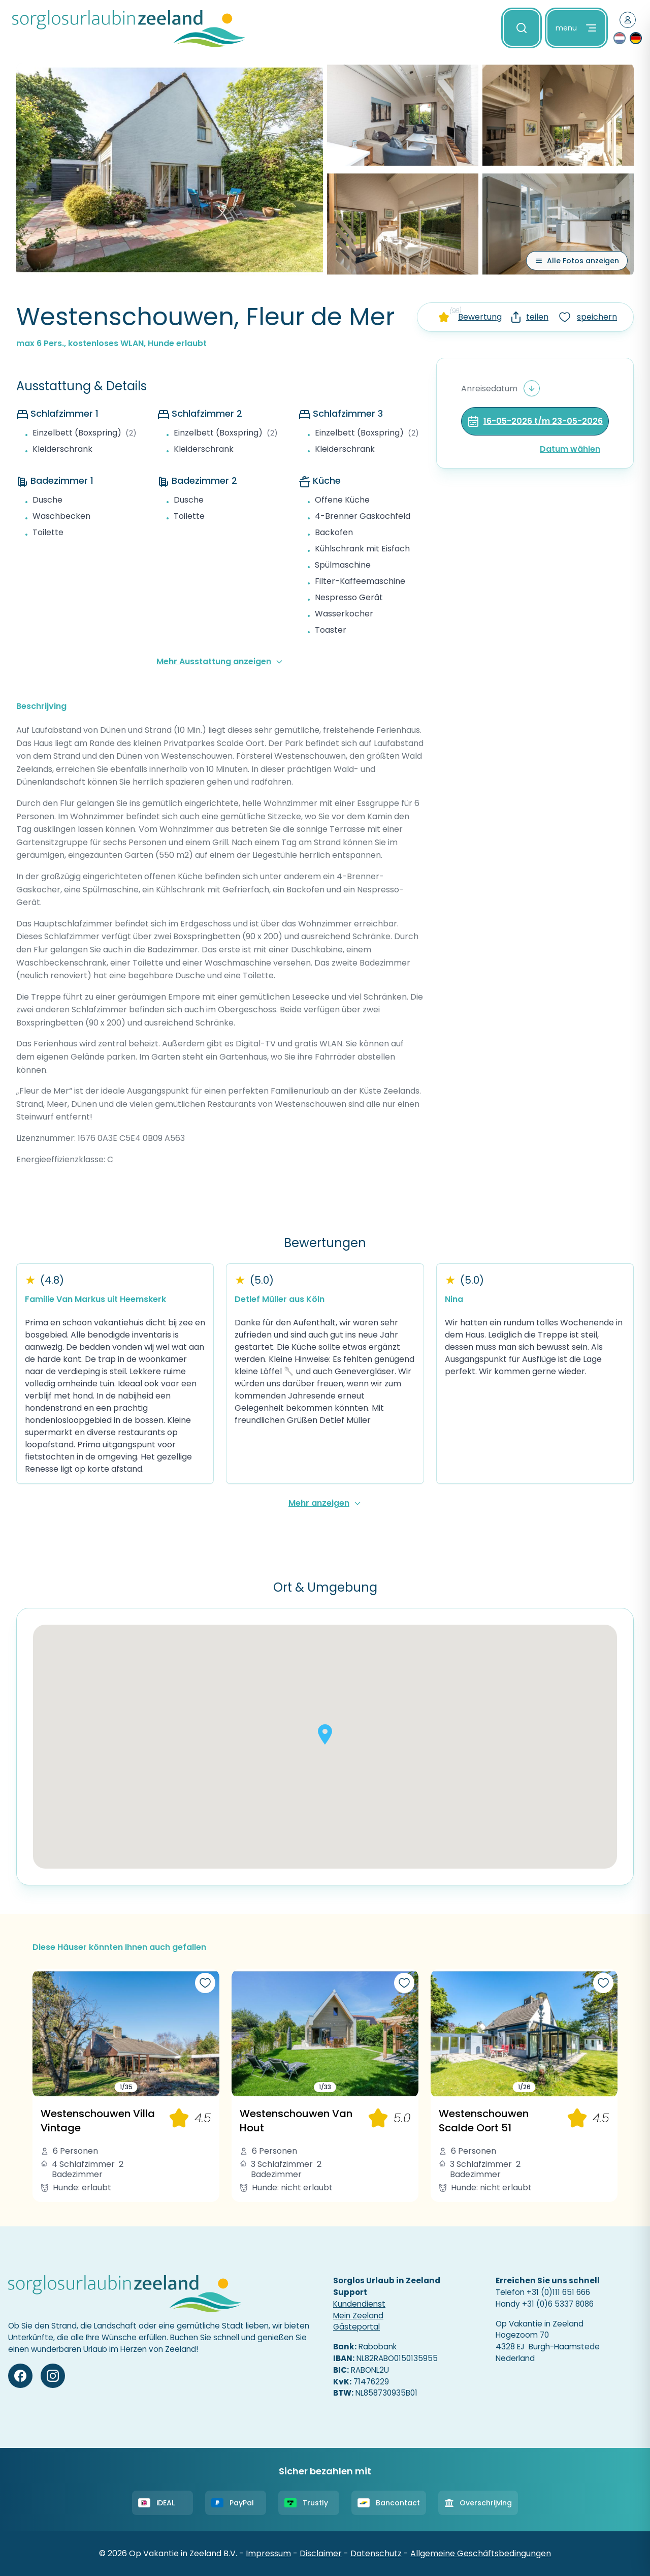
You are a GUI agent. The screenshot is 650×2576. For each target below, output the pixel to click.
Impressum (268, 2553)
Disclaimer (321, 2553)
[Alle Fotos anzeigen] (577, 260)
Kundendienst (359, 2304)
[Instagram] (53, 2376)
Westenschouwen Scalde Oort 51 (484, 2120)
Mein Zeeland (358, 2315)
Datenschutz (376, 2553)
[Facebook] (20, 2376)
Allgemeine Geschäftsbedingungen (480, 2553)
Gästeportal (356, 2326)
